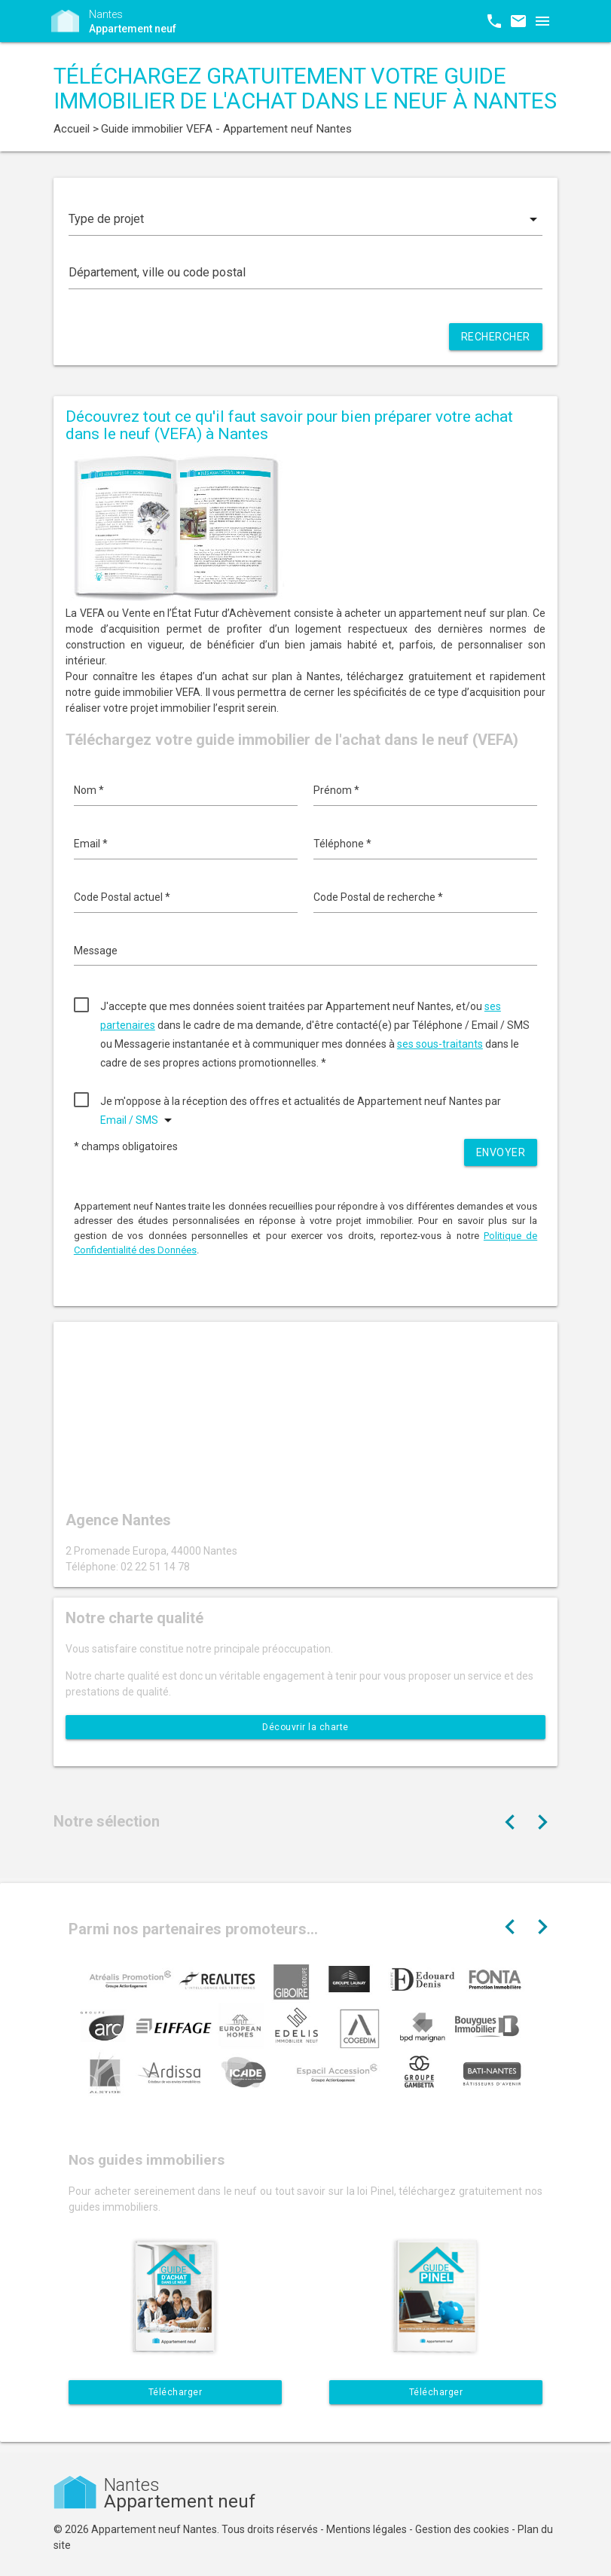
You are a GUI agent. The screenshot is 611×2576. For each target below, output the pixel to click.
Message (96, 951)
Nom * (89, 790)
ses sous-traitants (440, 1044)
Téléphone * (342, 844)
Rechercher (495, 337)
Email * (91, 844)
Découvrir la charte (305, 1727)
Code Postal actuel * (122, 897)
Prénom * (336, 790)
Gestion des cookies (462, 2529)
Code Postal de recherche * (378, 897)
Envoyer (501, 1152)
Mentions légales (366, 2529)
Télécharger (175, 2392)
